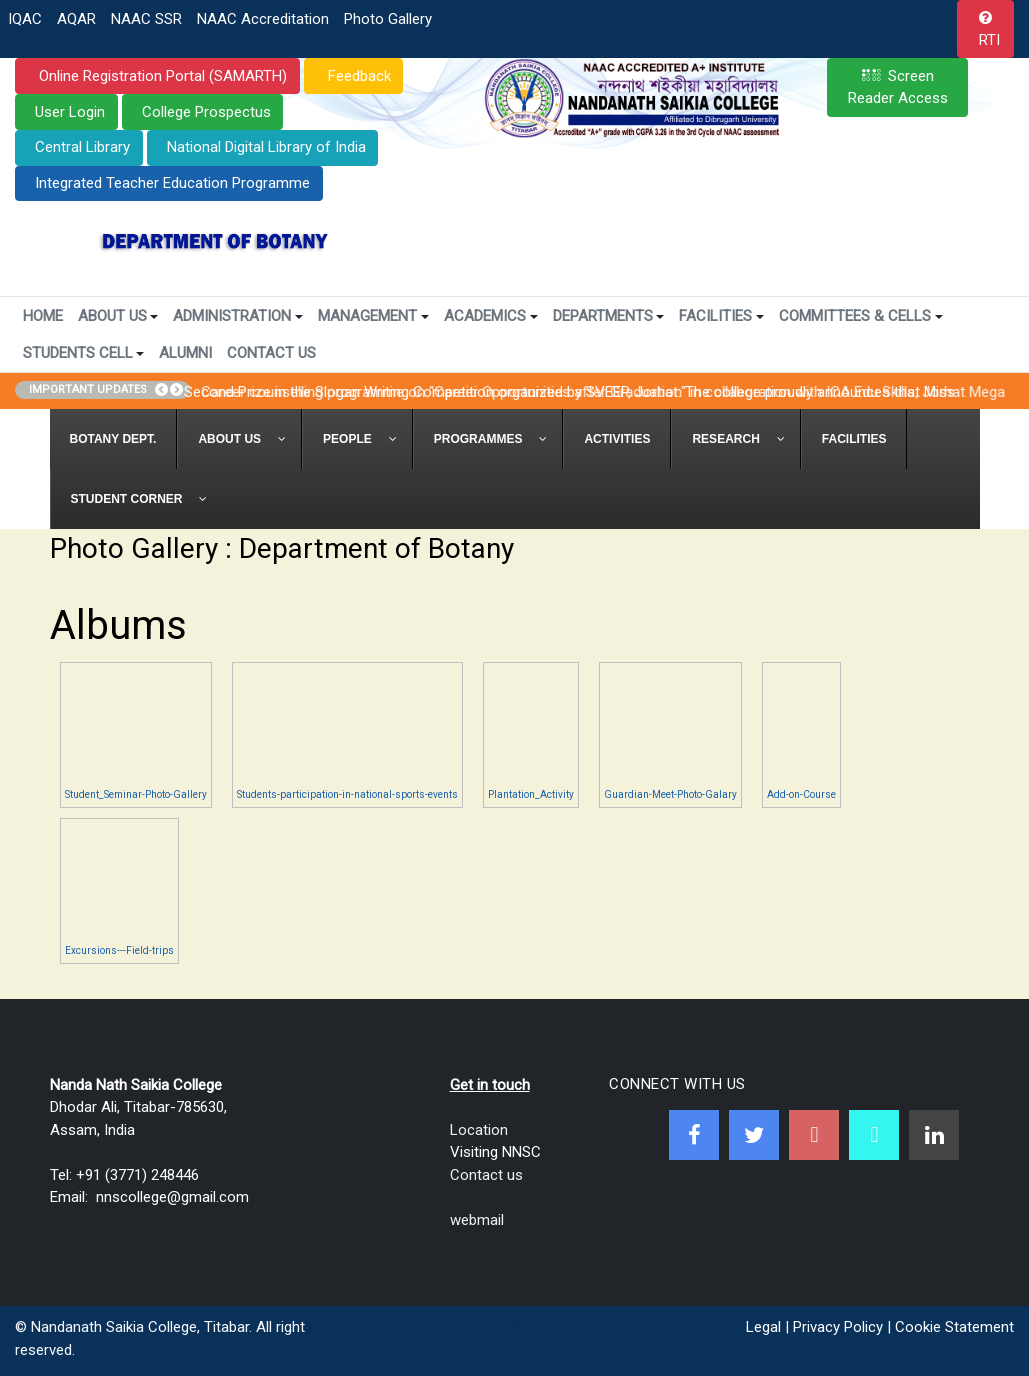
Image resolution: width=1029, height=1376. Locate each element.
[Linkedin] (934, 1135)
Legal (763, 1327)
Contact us (486, 1175)
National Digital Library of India (266, 147)
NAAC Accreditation (263, 19)
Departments (609, 316)
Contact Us (271, 353)
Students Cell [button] (84, 353)
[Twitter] (754, 1135)
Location (479, 1130)
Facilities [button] (721, 316)
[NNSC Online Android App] (874, 1135)
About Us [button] (118, 316)
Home (43, 316)
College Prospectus (206, 112)
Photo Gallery (388, 19)
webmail (477, 1220)
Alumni (185, 353)
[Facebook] (694, 1135)
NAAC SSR (146, 19)
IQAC (25, 19)
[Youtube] (814, 1135)
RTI (989, 40)
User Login (70, 112)
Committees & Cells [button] (861, 316)
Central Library (82, 147)
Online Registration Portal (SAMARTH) (161, 76)
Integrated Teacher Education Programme (172, 183)
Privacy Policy (838, 1327)
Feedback (357, 76)
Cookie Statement (954, 1327)
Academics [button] (491, 316)
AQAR (76, 19)
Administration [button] (238, 316)
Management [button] (373, 316)
